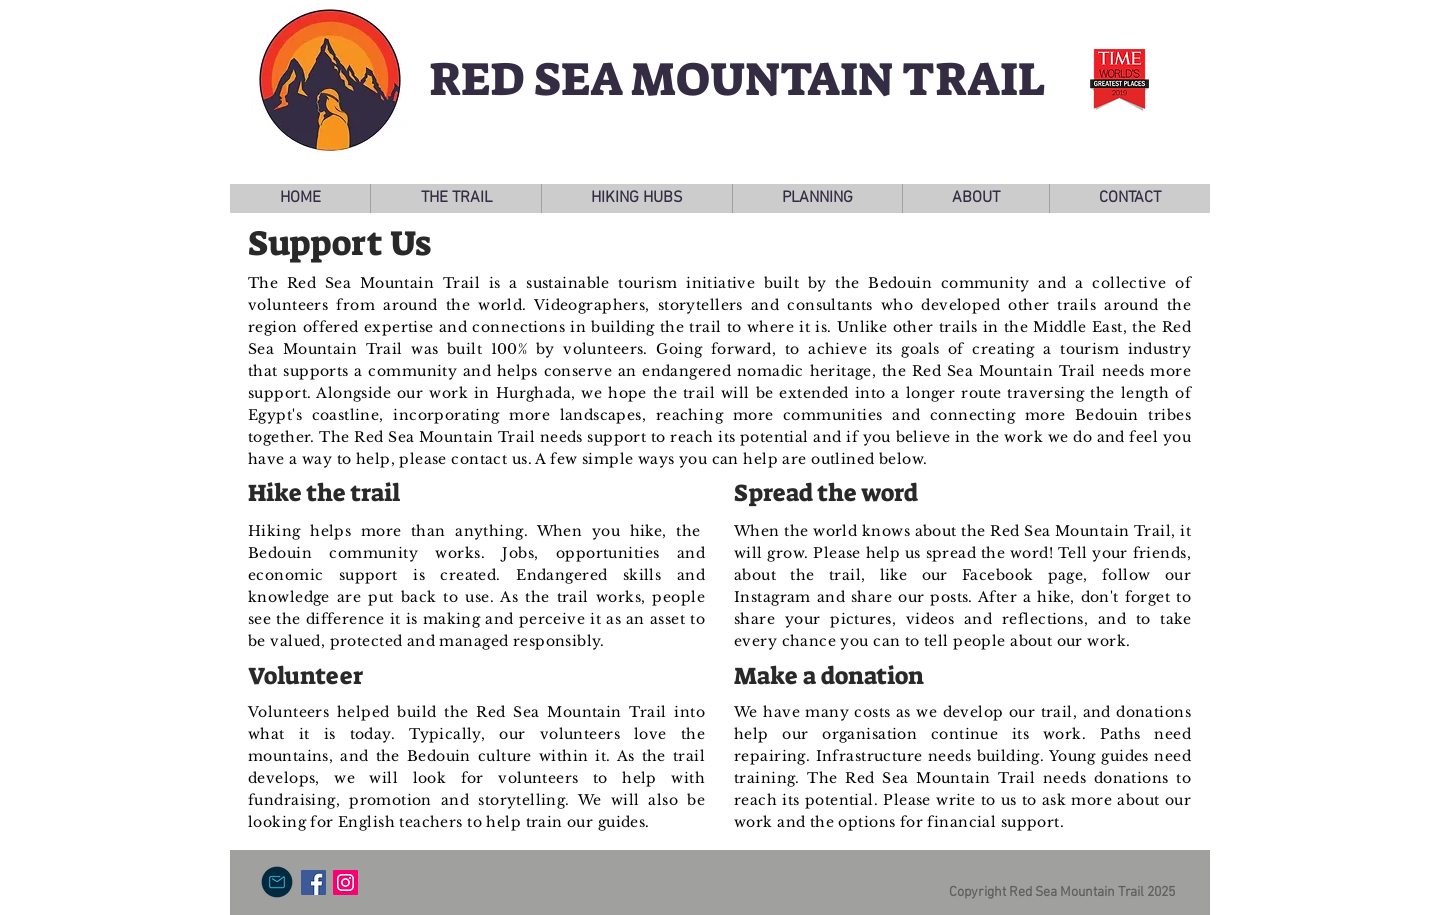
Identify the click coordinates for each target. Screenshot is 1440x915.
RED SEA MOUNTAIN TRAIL (737, 79)
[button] (455, 198)
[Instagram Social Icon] (345, 882)
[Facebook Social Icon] (313, 882)
